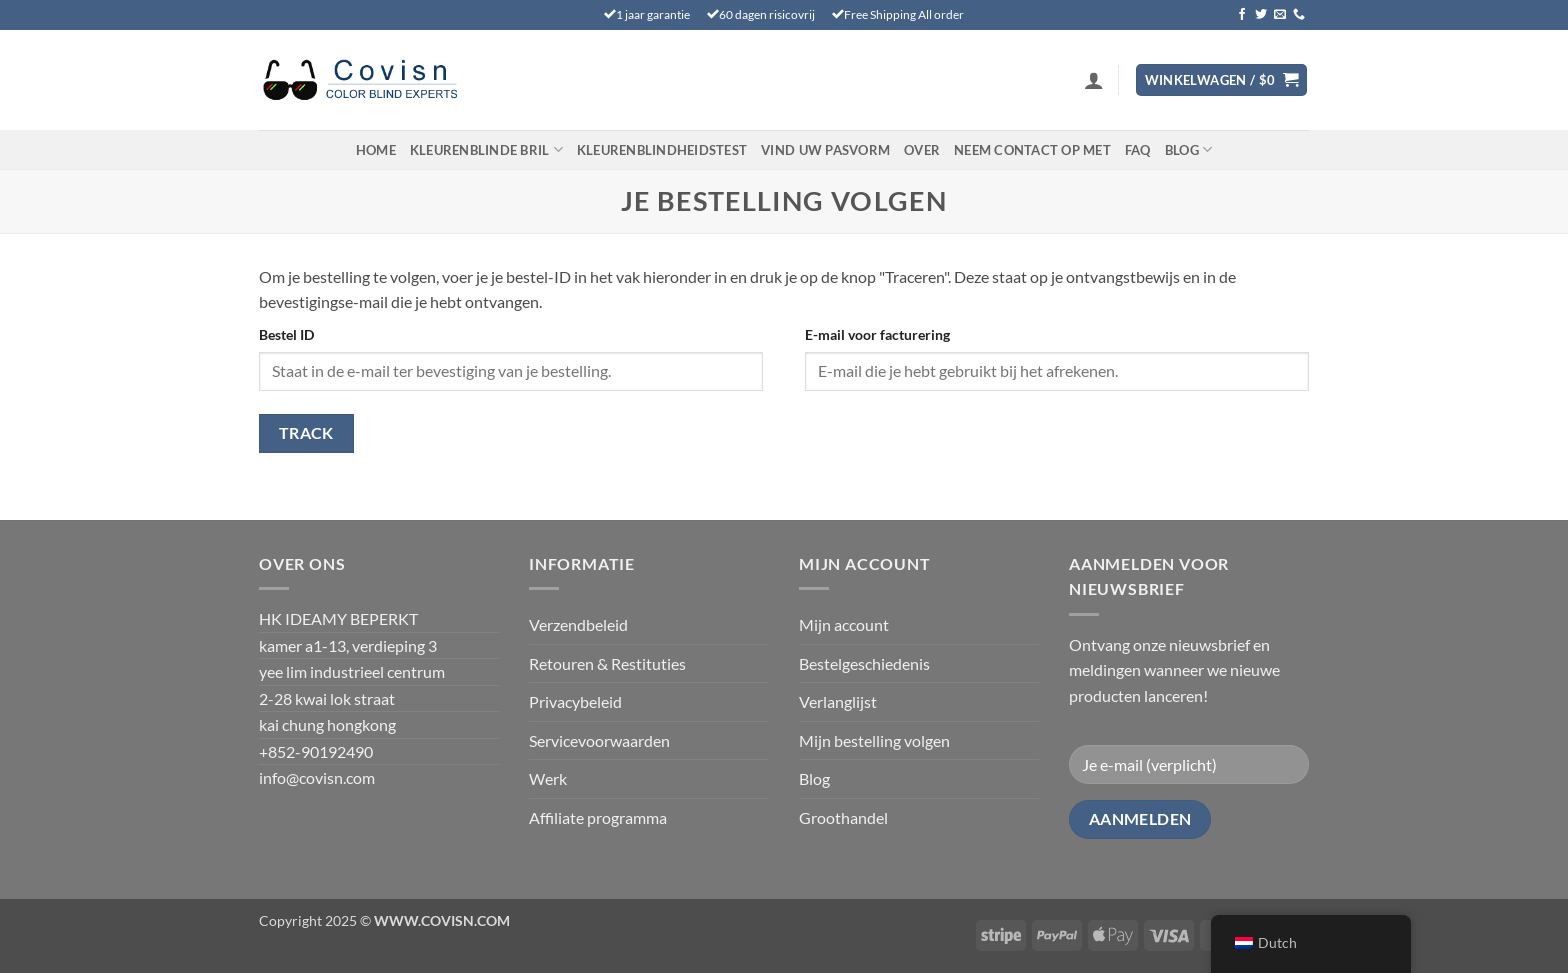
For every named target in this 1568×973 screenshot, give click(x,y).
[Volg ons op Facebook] (1242, 15)
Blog (1188, 149)
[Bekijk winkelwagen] (1222, 80)
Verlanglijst (838, 701)
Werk (548, 778)
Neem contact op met (1032, 150)
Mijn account (844, 624)
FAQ (1138, 150)
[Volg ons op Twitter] (1261, 15)
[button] (1094, 80)
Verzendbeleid (578, 624)
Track (306, 433)
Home (376, 150)
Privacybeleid (575, 701)
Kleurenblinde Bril (486, 149)
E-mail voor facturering (877, 334)
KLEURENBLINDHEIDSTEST (662, 150)
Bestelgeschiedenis (864, 663)
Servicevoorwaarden (599, 740)
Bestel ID (286, 334)
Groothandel (843, 817)
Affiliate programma (598, 817)
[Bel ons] (1299, 15)
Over (922, 150)
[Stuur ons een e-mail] (1280, 15)
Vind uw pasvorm (825, 150)
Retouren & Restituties (607, 663)
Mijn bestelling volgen (874, 740)
